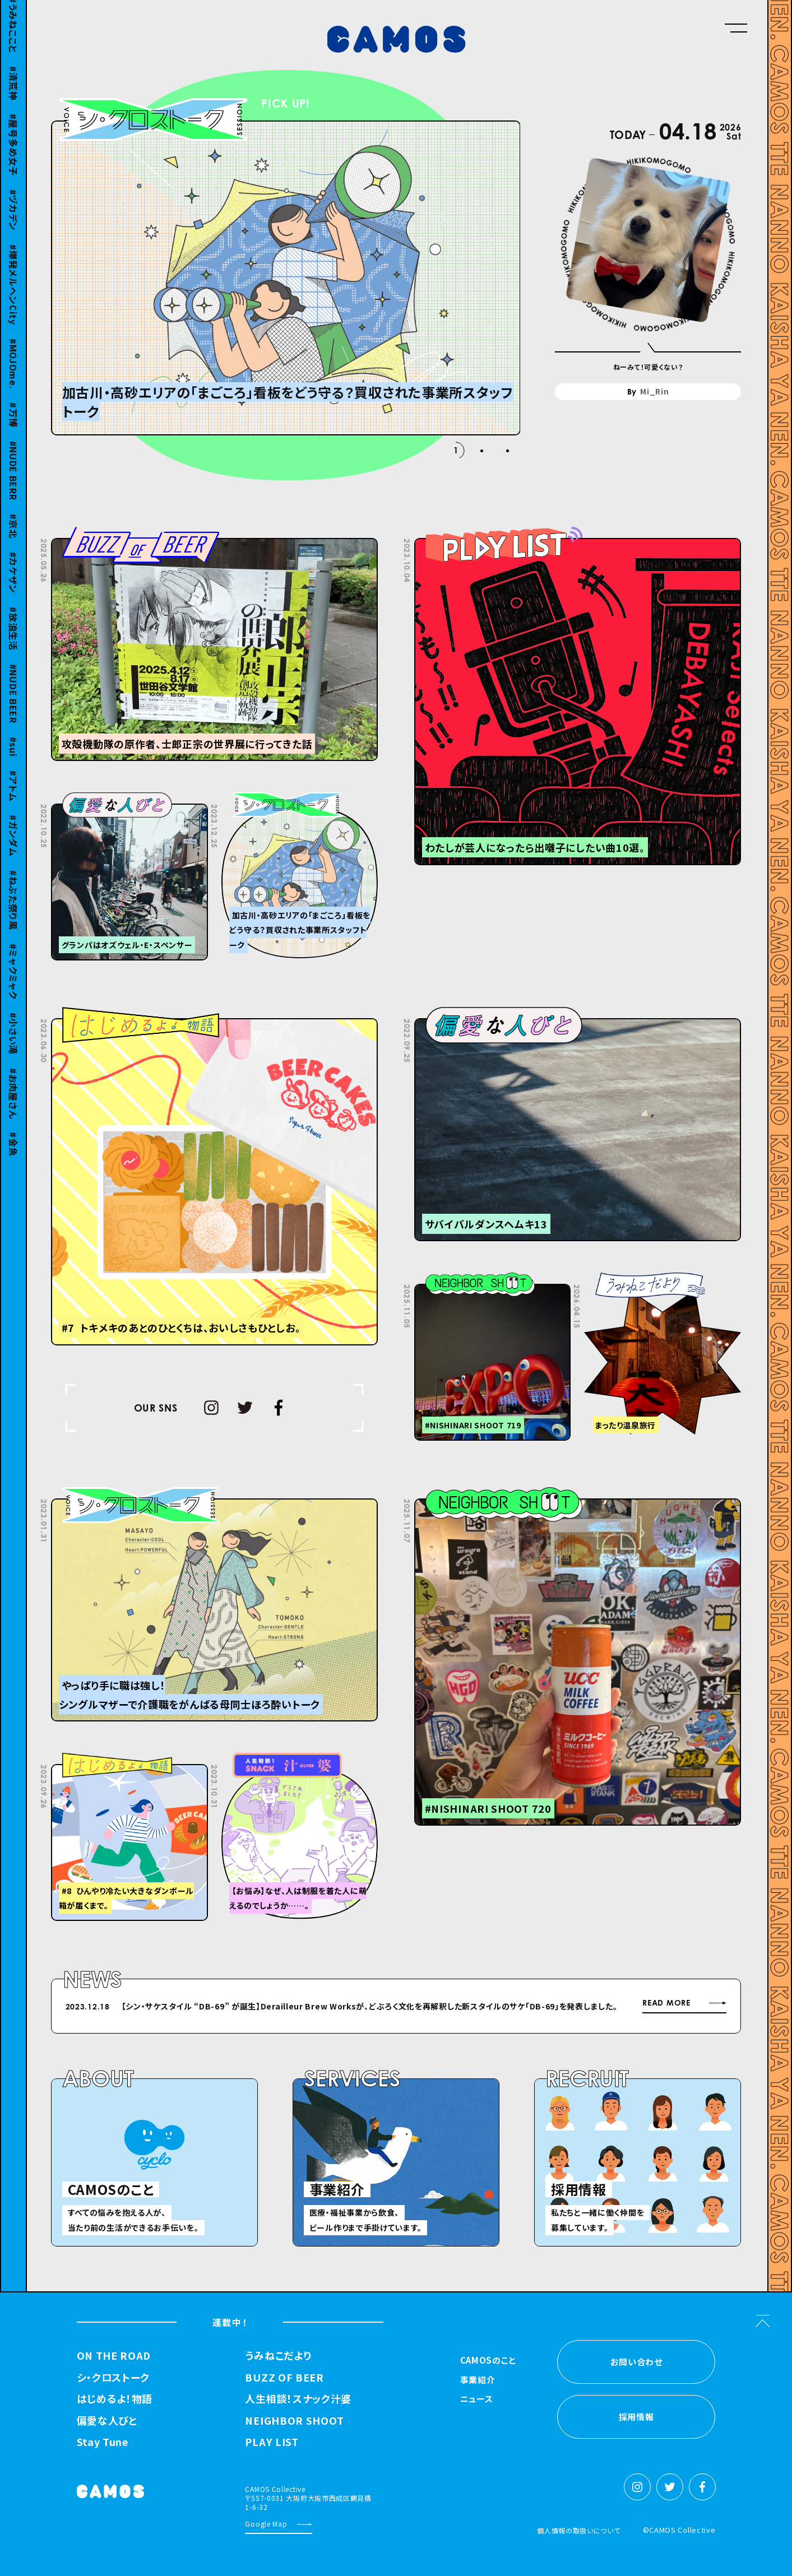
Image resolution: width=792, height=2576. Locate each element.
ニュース (476, 2399)
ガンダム (13, 846)
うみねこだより (278, 2356)
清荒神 (13, 93)
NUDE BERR (13, 480)
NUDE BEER (13, 703)
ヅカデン (13, 220)
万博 (13, 424)
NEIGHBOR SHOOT (294, 2421)
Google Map (266, 2523)
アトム (13, 795)
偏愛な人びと (107, 2421)
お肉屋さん (13, 1103)
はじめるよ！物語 (115, 2399)
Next (549, 2008)
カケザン (13, 582)
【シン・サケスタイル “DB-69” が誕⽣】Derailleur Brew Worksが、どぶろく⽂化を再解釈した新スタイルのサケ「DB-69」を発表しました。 (370, 2006)
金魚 (13, 1154)
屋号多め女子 (13, 154)
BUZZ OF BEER (284, 2377)
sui (13, 756)
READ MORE (666, 2003)
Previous (521, 2008)
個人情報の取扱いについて (578, 2530)
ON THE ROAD (114, 2356)
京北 (13, 535)
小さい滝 (13, 1043)
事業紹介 (477, 2380)
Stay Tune (102, 2442)
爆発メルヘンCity (13, 294)
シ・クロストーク (113, 2377)
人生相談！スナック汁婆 (298, 2399)
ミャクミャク (13, 980)
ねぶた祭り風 (13, 910)
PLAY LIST (271, 2442)
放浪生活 (13, 638)
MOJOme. (13, 373)
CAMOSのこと (488, 2361)
